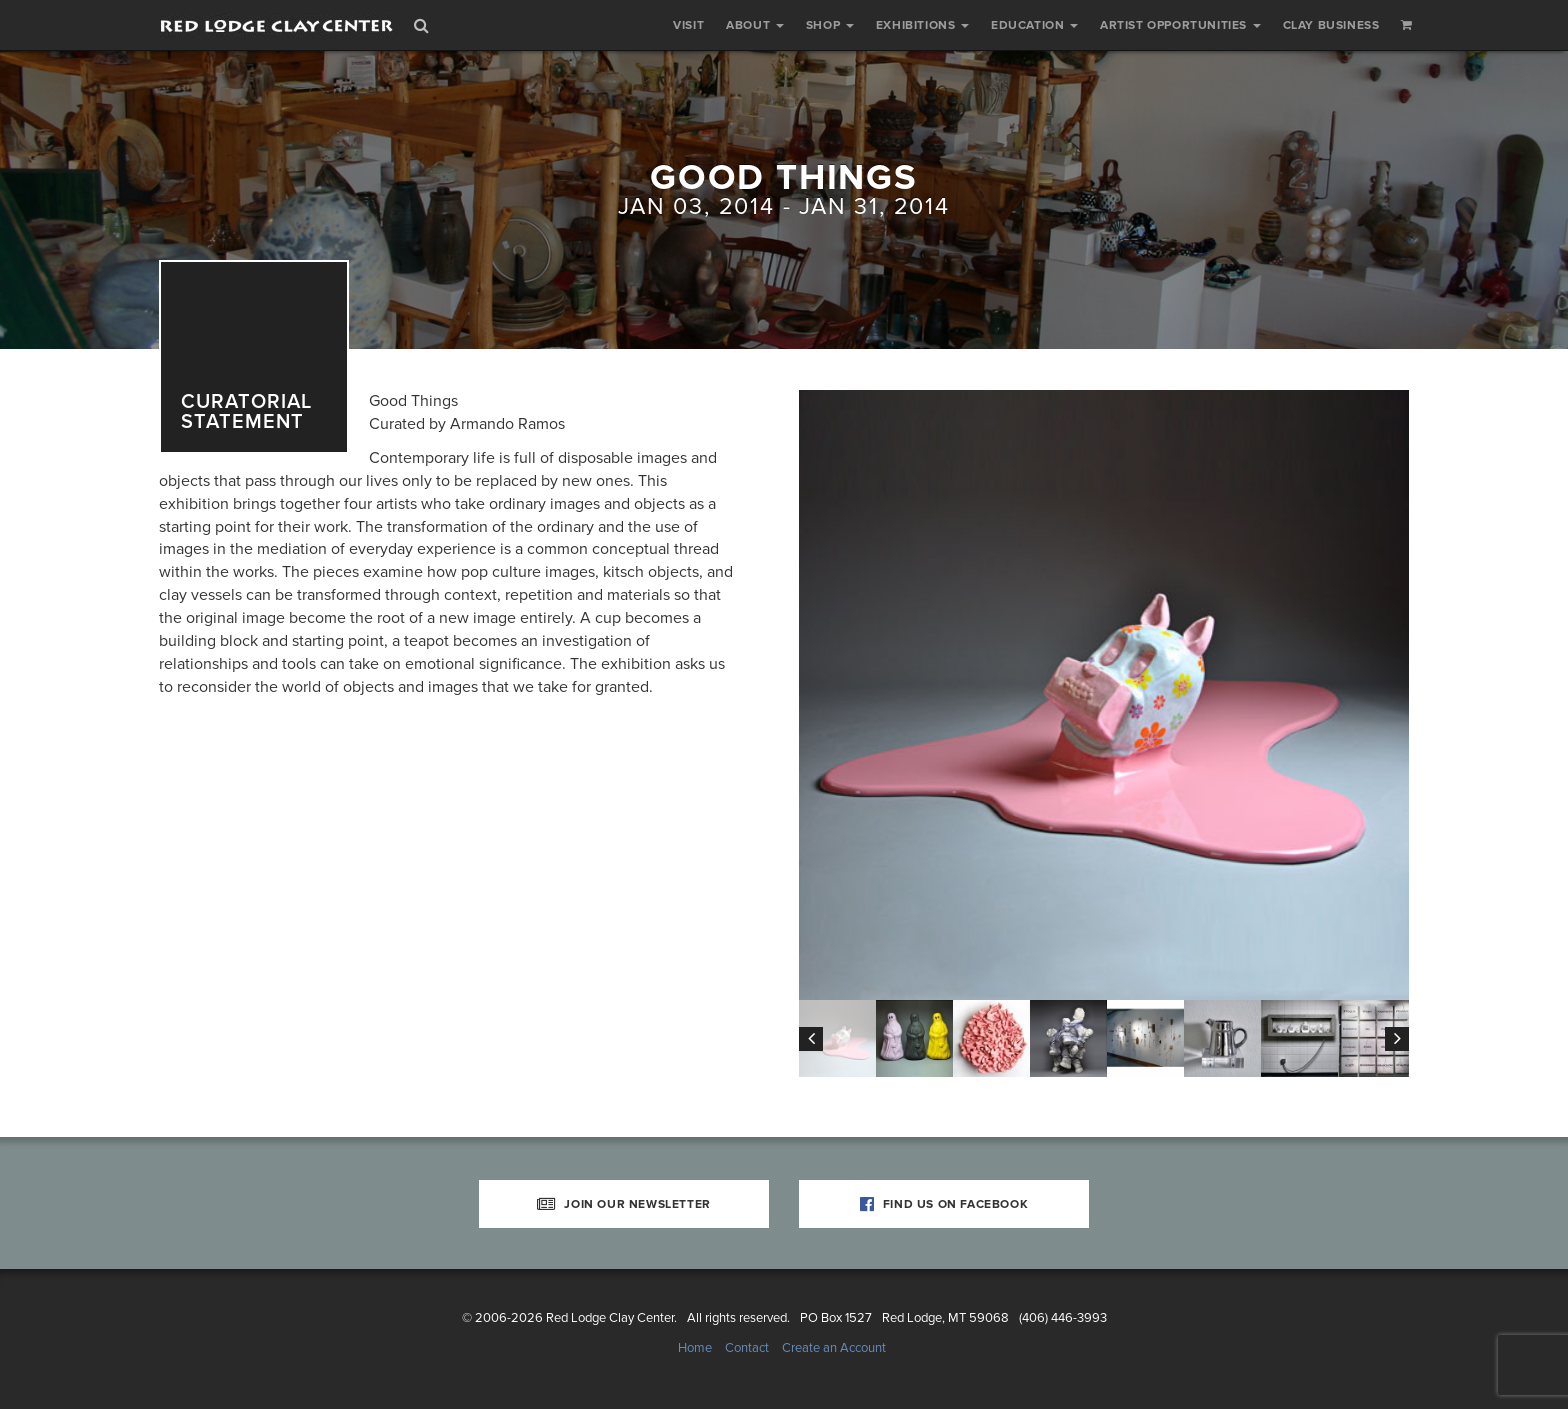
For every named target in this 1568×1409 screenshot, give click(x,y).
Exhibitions (922, 25)
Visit (688, 25)
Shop (830, 25)
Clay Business (1331, 25)
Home (695, 1348)
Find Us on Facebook (944, 1204)
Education (1034, 25)
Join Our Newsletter (624, 1204)
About (755, 25)
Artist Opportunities (1180, 25)
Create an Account (834, 1348)
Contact (747, 1348)
